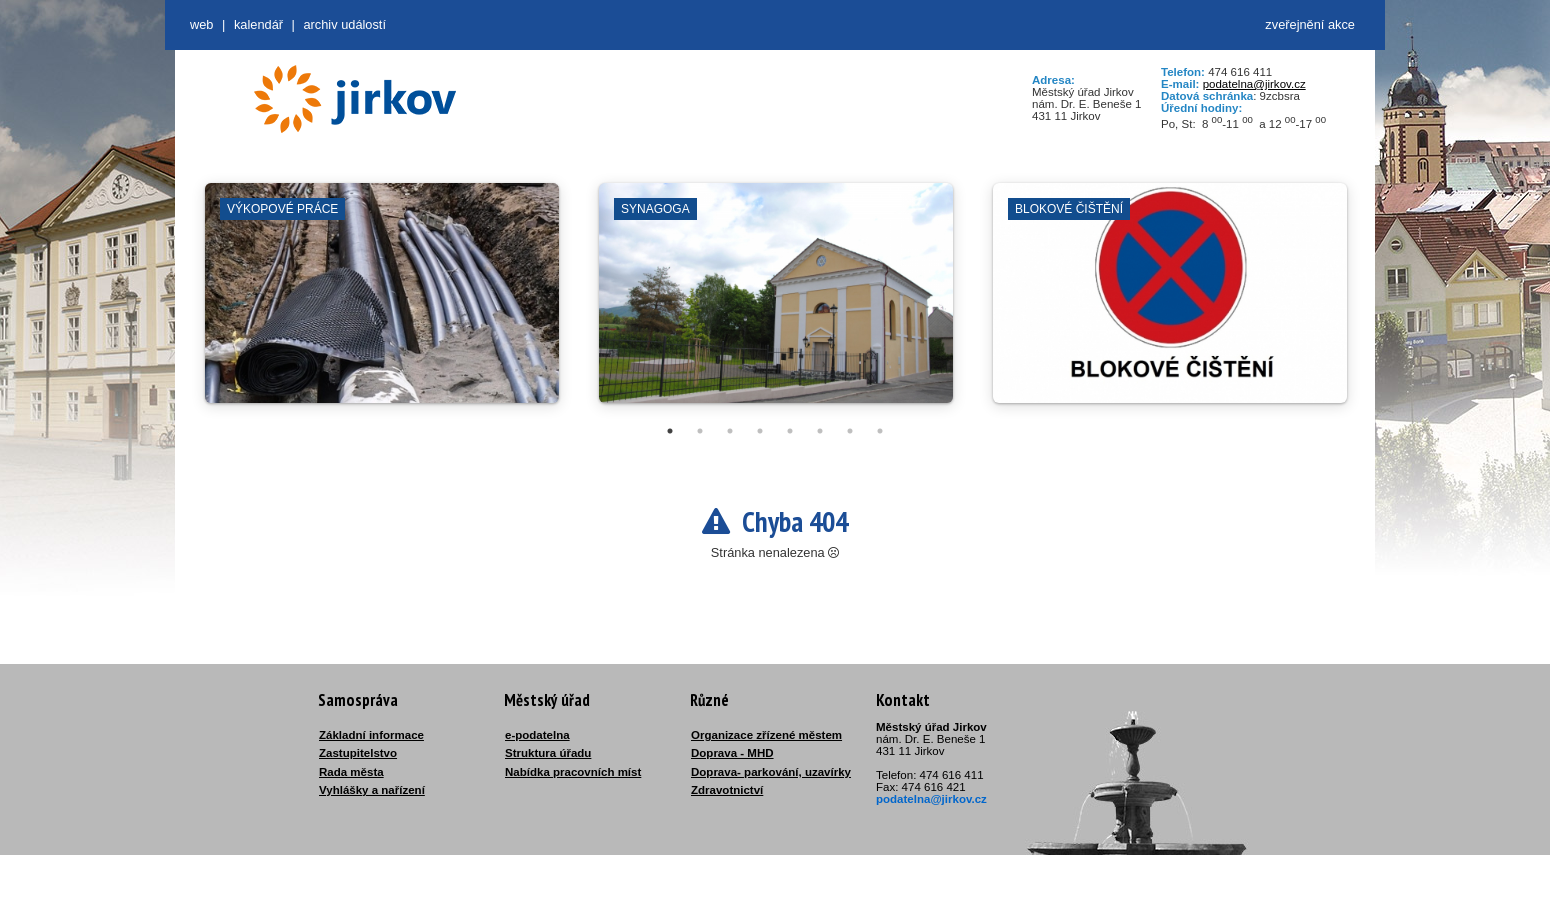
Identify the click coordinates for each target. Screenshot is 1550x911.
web (201, 24)
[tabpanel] (382, 303)
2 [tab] (700, 431)
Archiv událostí (344, 24)
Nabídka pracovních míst (573, 772)
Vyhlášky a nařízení (372, 790)
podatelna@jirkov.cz (1254, 84)
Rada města (351, 772)
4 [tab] (760, 431)
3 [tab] (730, 431)
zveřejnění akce (1310, 24)
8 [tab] (880, 431)
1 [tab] (670, 431)
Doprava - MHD (732, 753)
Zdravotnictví (727, 790)
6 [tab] (820, 431)
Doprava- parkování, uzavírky (771, 772)
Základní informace (371, 735)
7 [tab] (850, 431)
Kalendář (258, 24)
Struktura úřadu (548, 753)
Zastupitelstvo (358, 753)
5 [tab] (790, 431)
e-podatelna (537, 735)
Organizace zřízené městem (766, 735)
